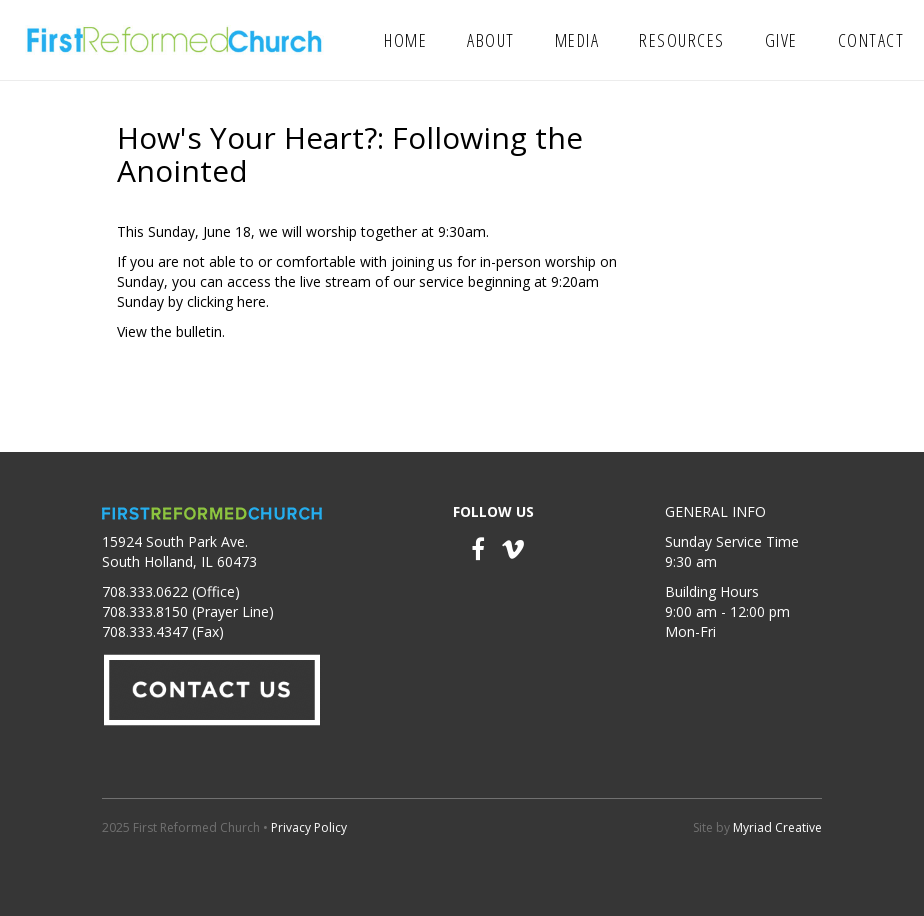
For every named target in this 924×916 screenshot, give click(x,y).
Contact (871, 40)
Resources (682, 40)
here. (253, 301)
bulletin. (200, 331)
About (491, 40)
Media (577, 40)
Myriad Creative (777, 827)
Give (781, 40)
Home (405, 40)
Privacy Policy (309, 827)
